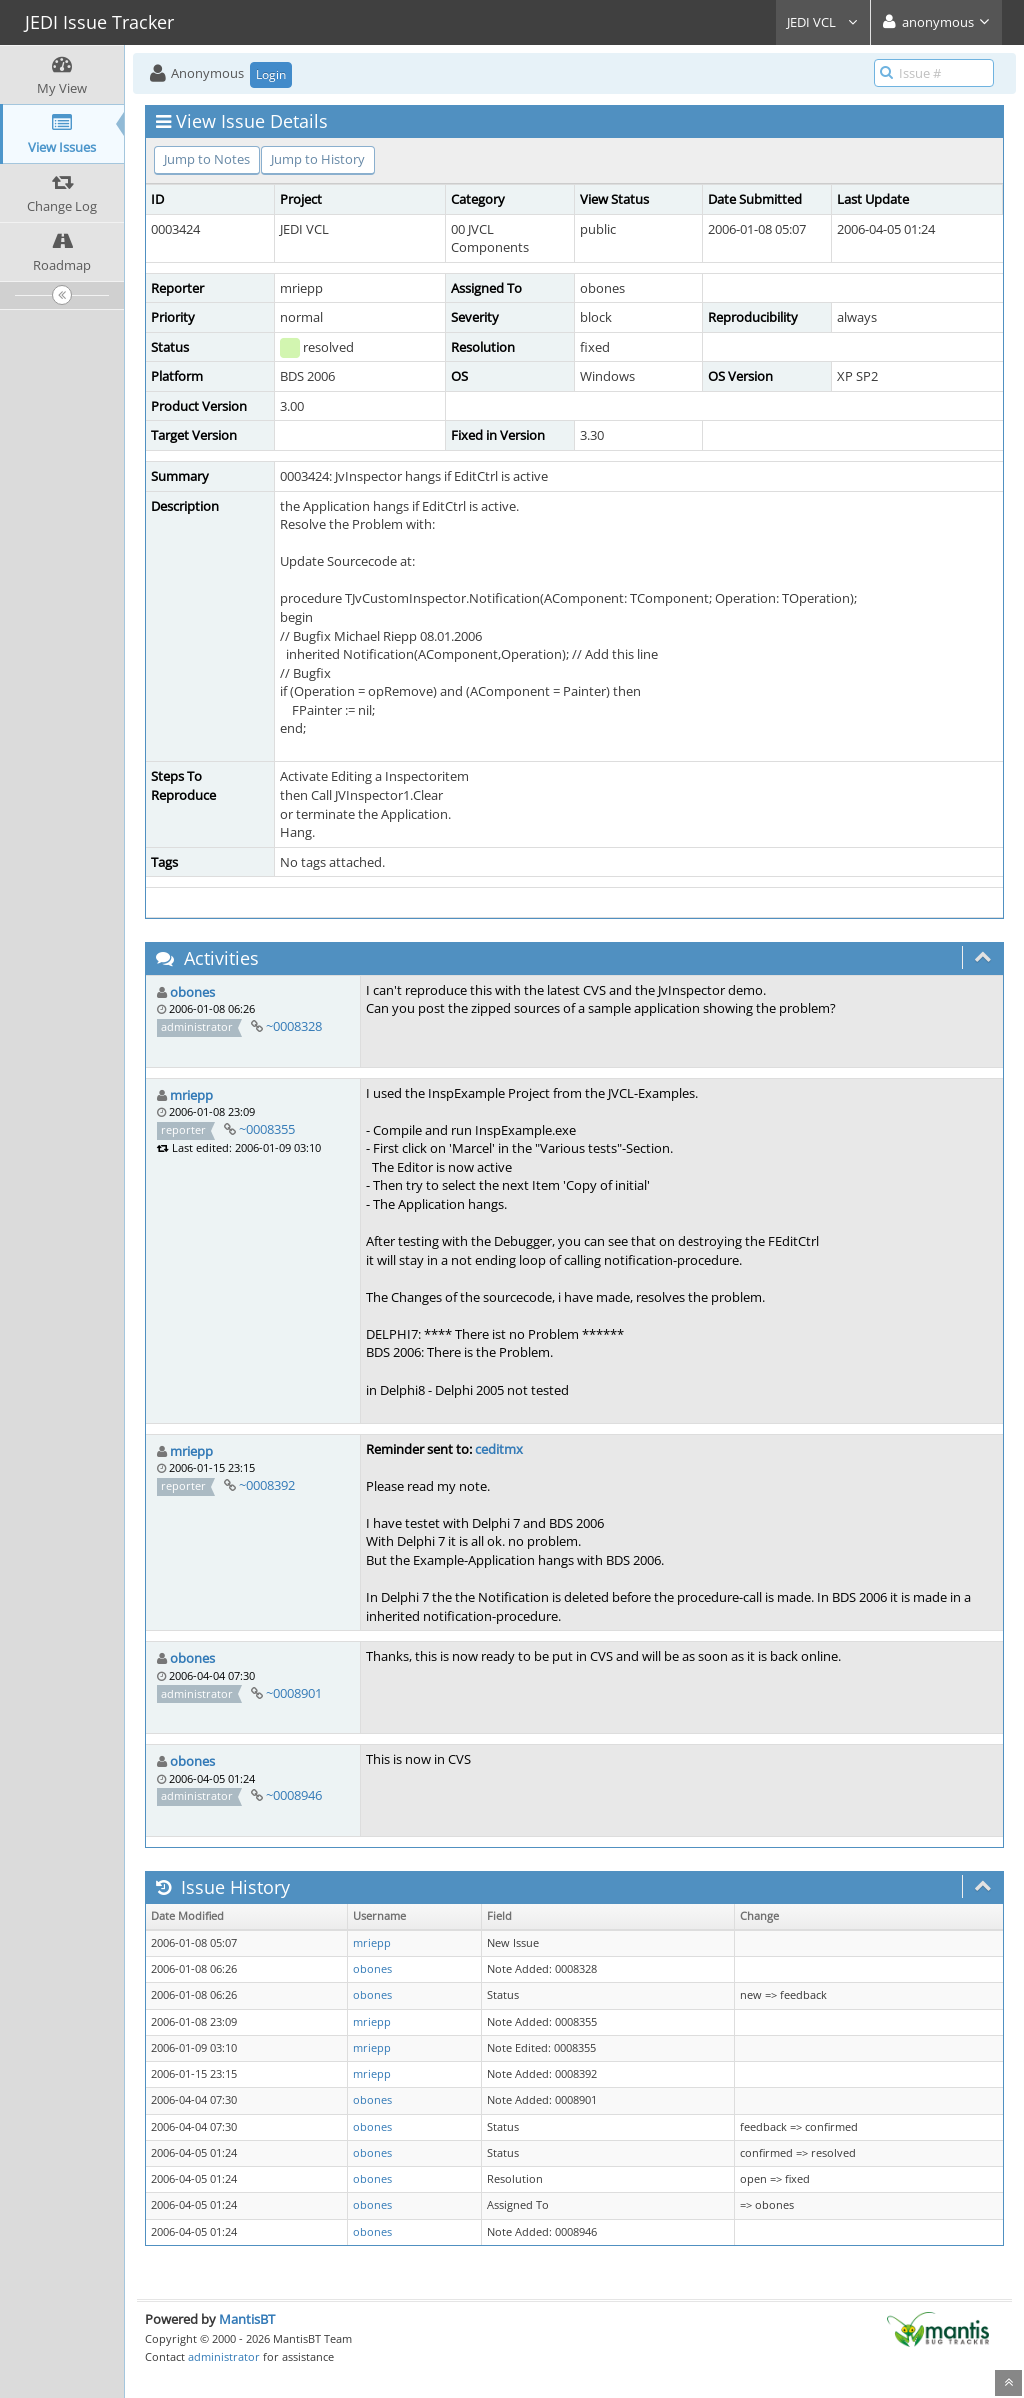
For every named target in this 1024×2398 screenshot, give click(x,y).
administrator (224, 2356)
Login (271, 74)
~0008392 (267, 1485)
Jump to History (318, 159)
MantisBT (247, 2319)
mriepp (191, 1095)
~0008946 (294, 1795)
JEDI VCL (823, 22)
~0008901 (294, 1693)
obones (192, 992)
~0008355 (267, 1129)
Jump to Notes (207, 159)
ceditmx (499, 1449)
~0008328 (294, 1026)
